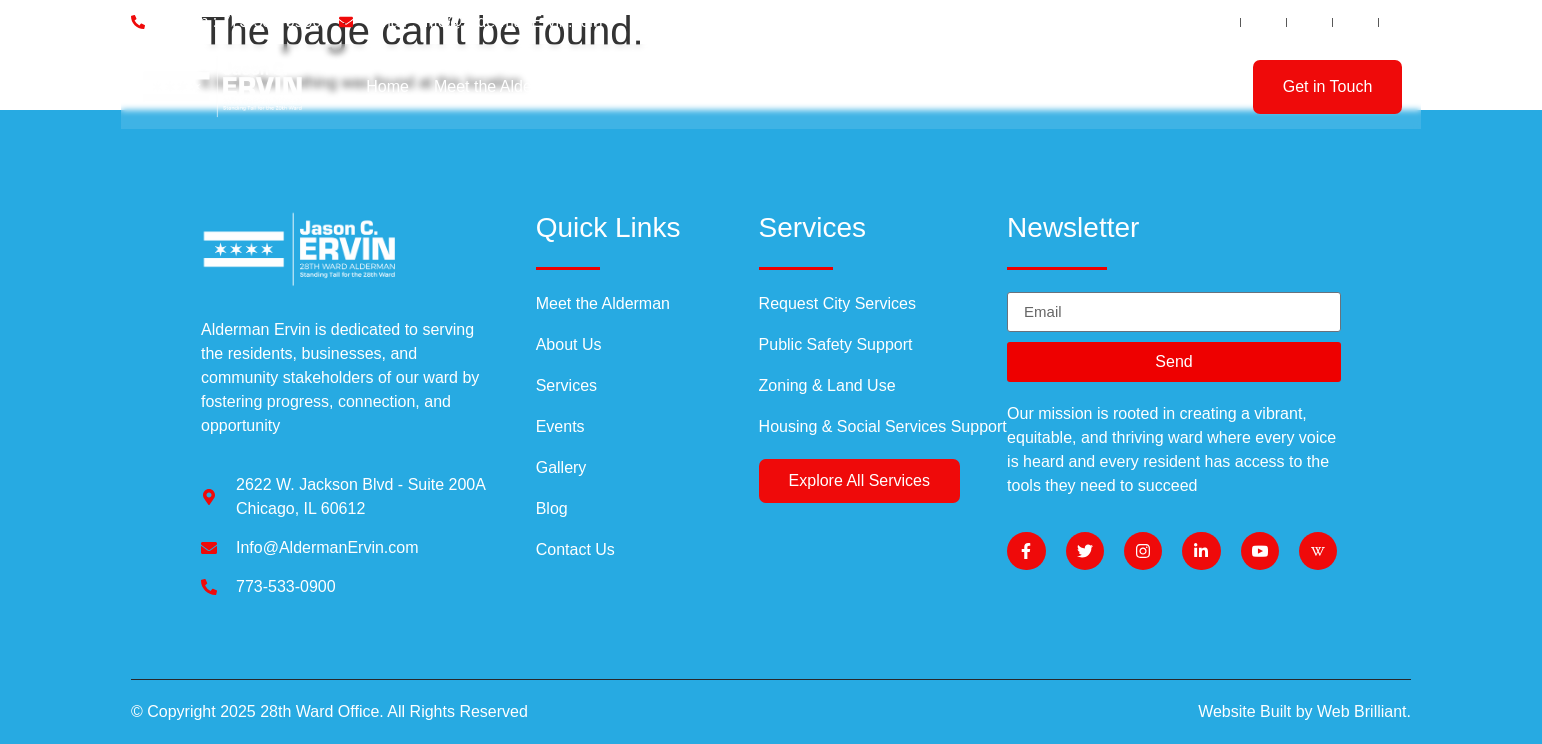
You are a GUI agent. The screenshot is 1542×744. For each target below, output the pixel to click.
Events (873, 86)
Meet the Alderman (501, 86)
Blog (808, 86)
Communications (993, 86)
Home (387, 86)
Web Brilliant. (1364, 711)
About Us (626, 86)
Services (725, 86)
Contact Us (1127, 86)
